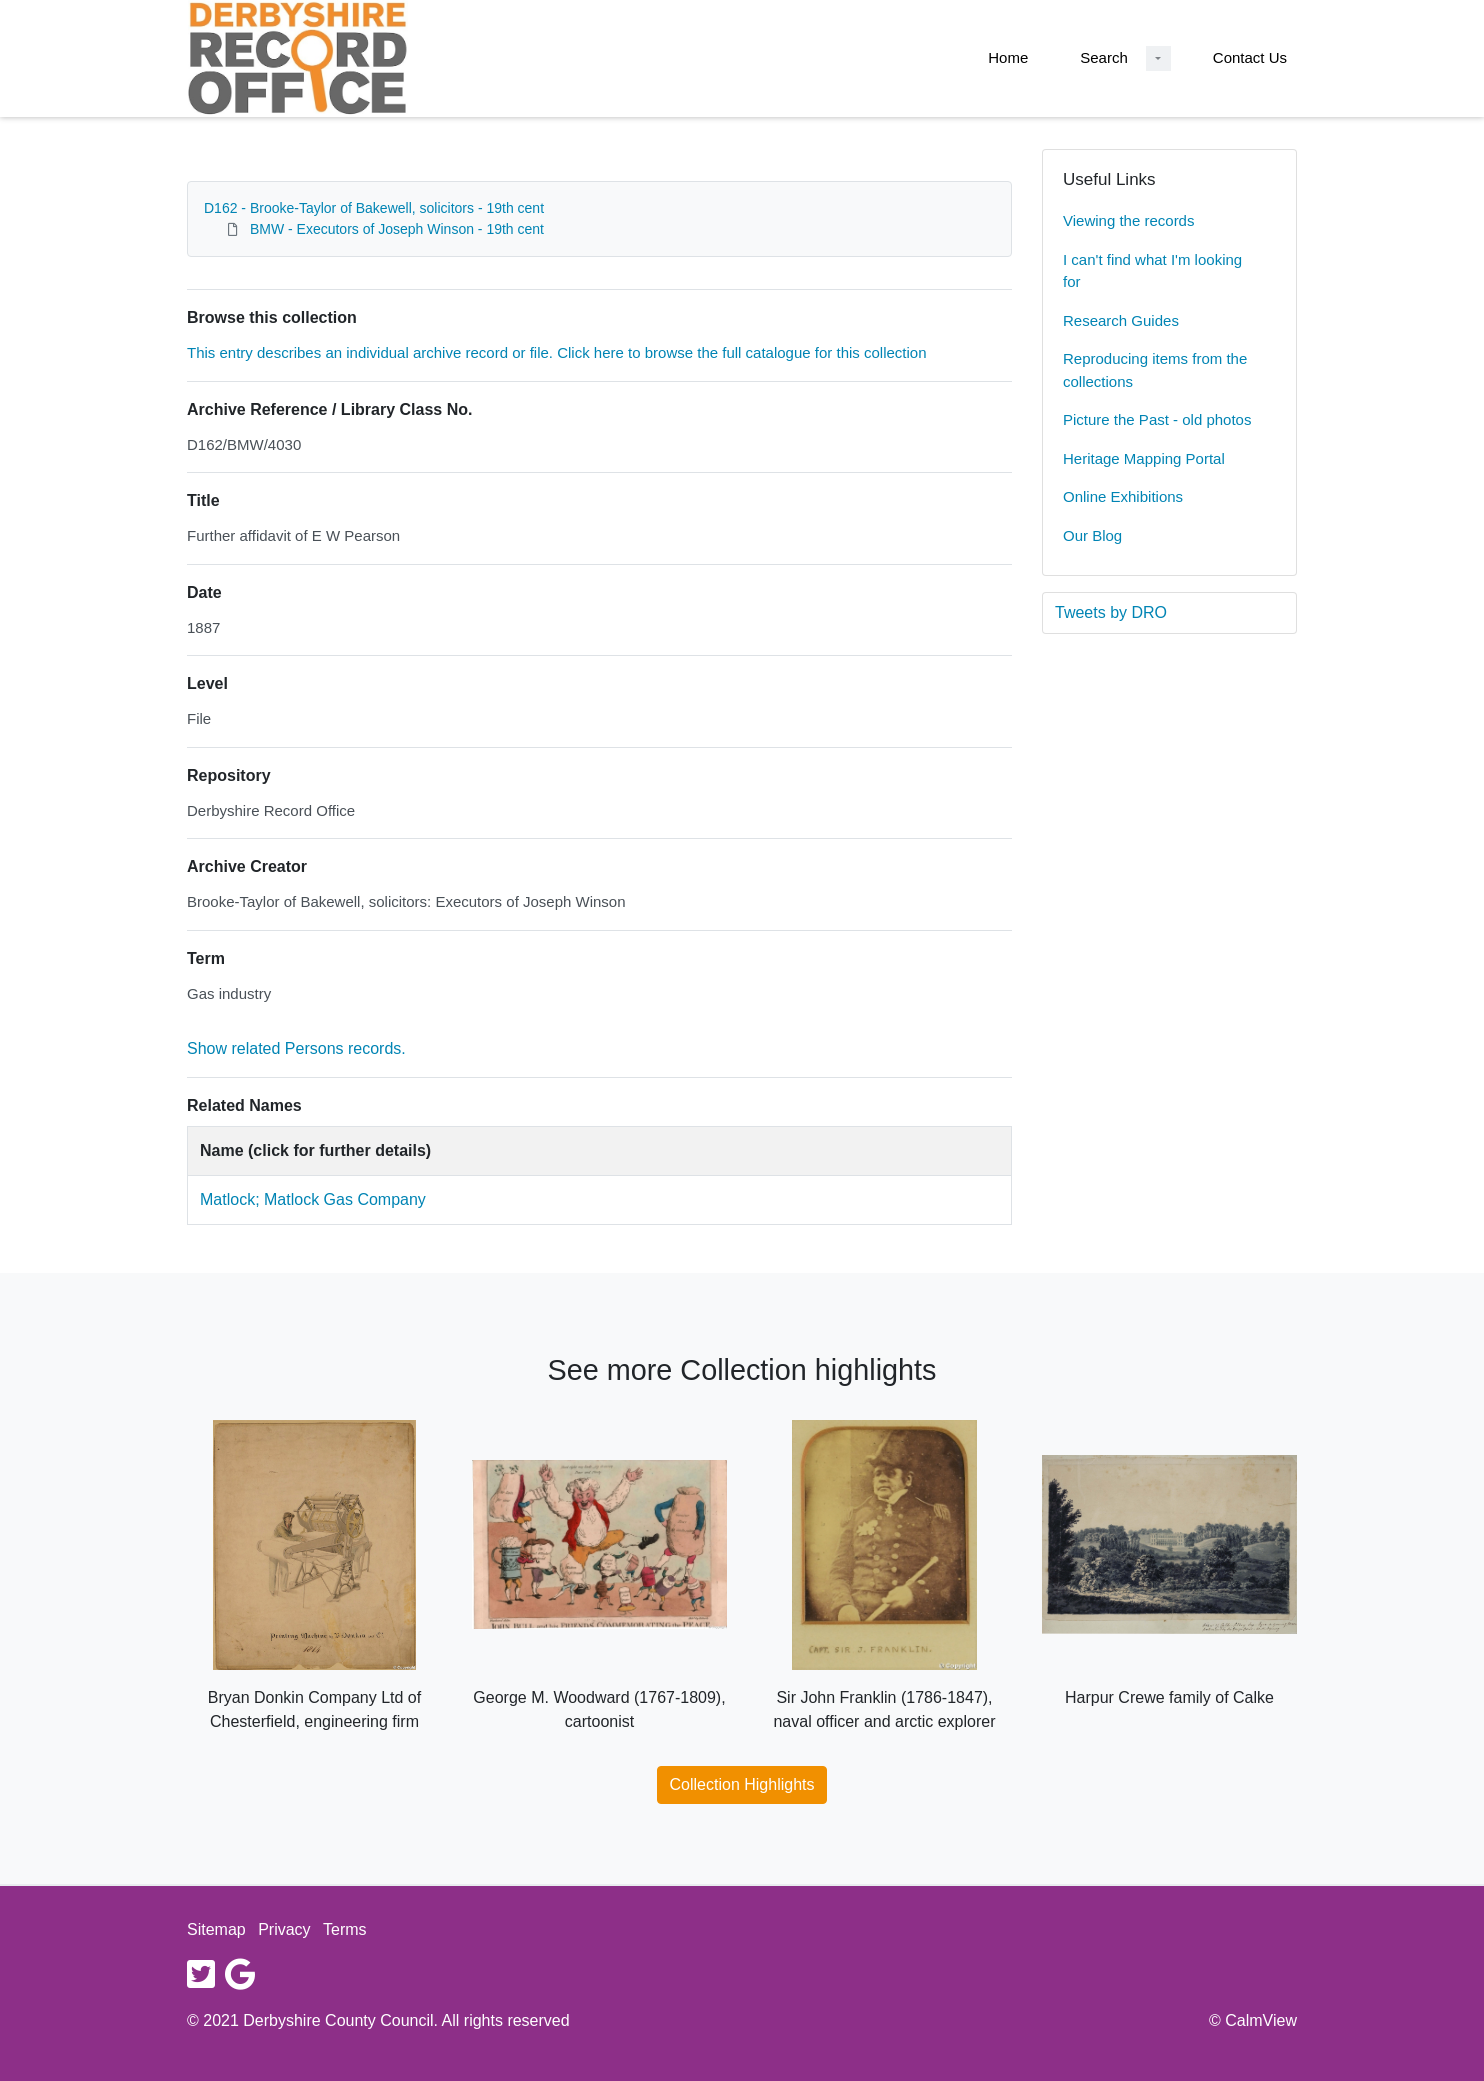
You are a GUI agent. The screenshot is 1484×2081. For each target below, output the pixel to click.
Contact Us (1250, 57)
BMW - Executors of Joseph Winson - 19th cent (397, 229)
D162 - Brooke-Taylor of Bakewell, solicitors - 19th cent (374, 208)
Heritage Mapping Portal (1144, 458)
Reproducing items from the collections (1155, 370)
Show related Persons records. (296, 1048)
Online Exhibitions (1123, 496)
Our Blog (1092, 535)
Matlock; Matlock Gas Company (313, 1199)
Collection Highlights (742, 1784)
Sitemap (216, 1929)
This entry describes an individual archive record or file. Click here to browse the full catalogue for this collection (557, 352)
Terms (345, 1929)
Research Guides (1121, 320)
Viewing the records (1128, 220)
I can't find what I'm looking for (1152, 271)
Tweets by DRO (1111, 612)
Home (1008, 57)
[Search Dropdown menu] (1158, 58)
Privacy (284, 1929)
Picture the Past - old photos (1157, 419)
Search (1104, 57)
